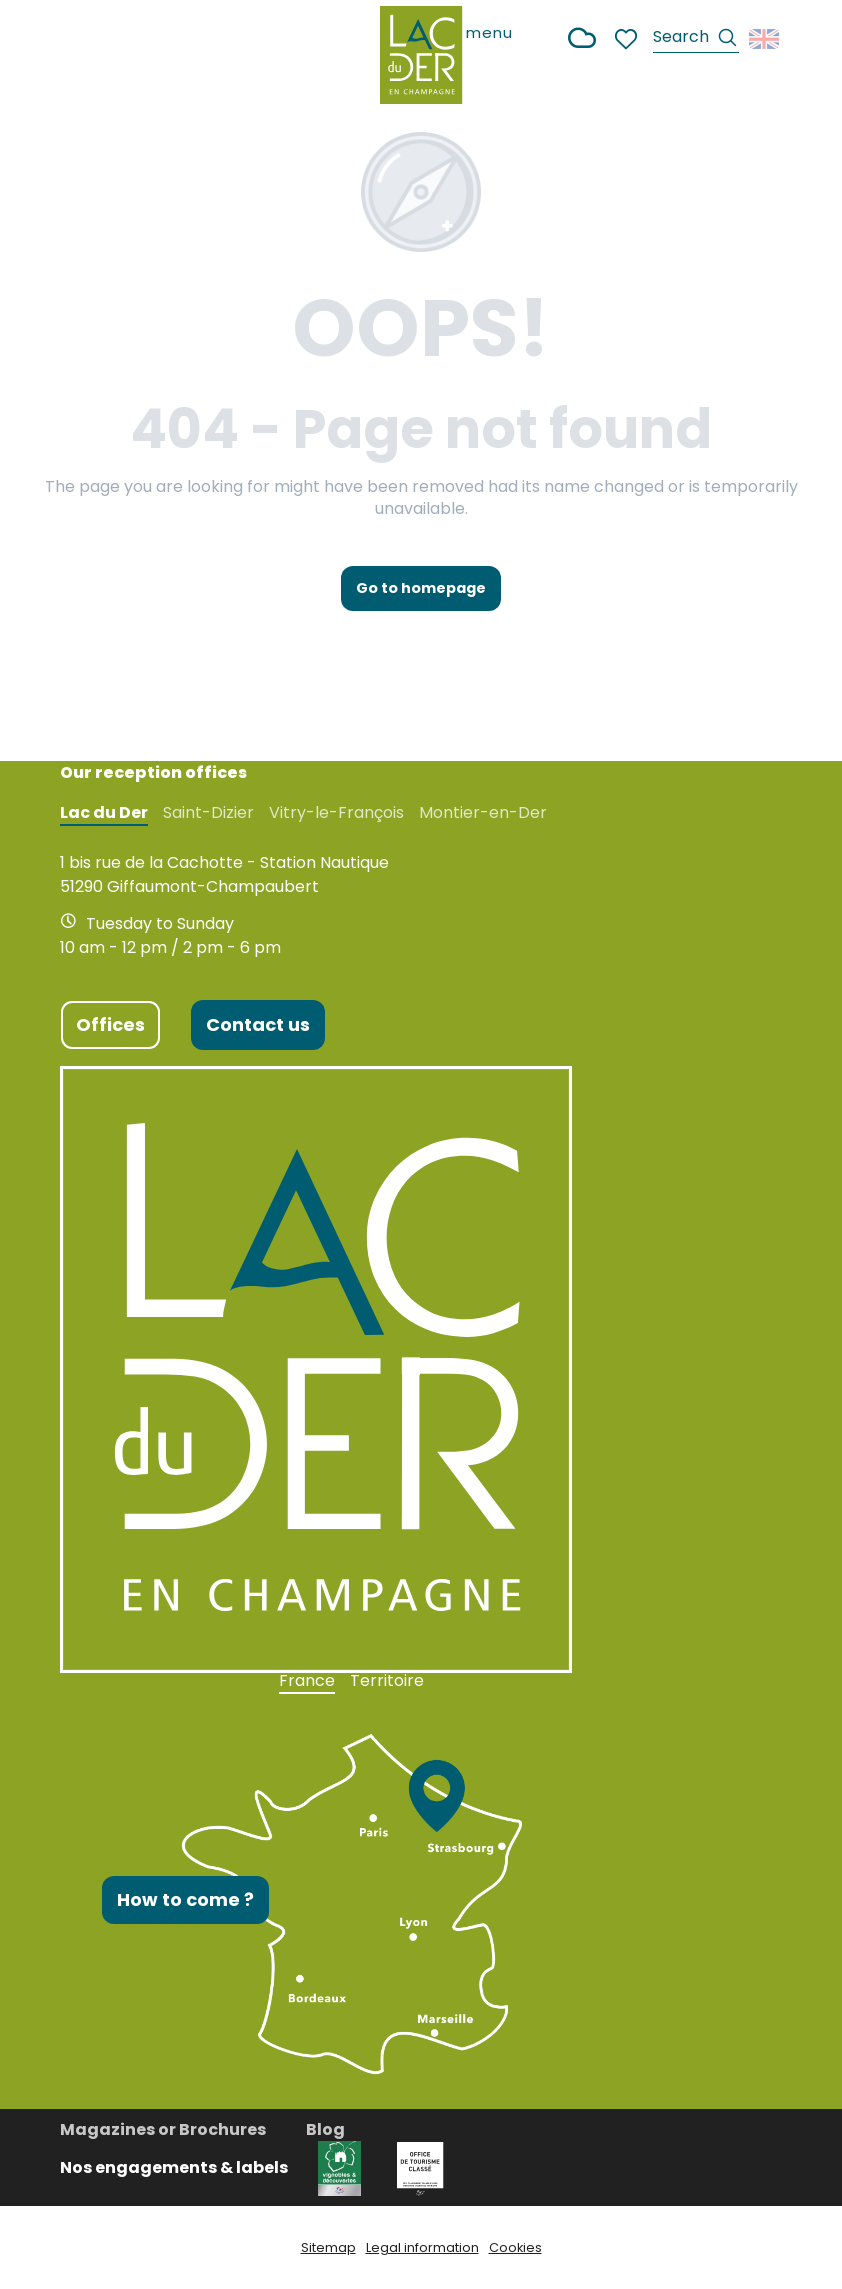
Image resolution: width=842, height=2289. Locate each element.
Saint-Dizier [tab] (208, 813)
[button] (696, 39)
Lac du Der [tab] (104, 813)
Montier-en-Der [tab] (483, 813)
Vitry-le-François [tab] (336, 813)
